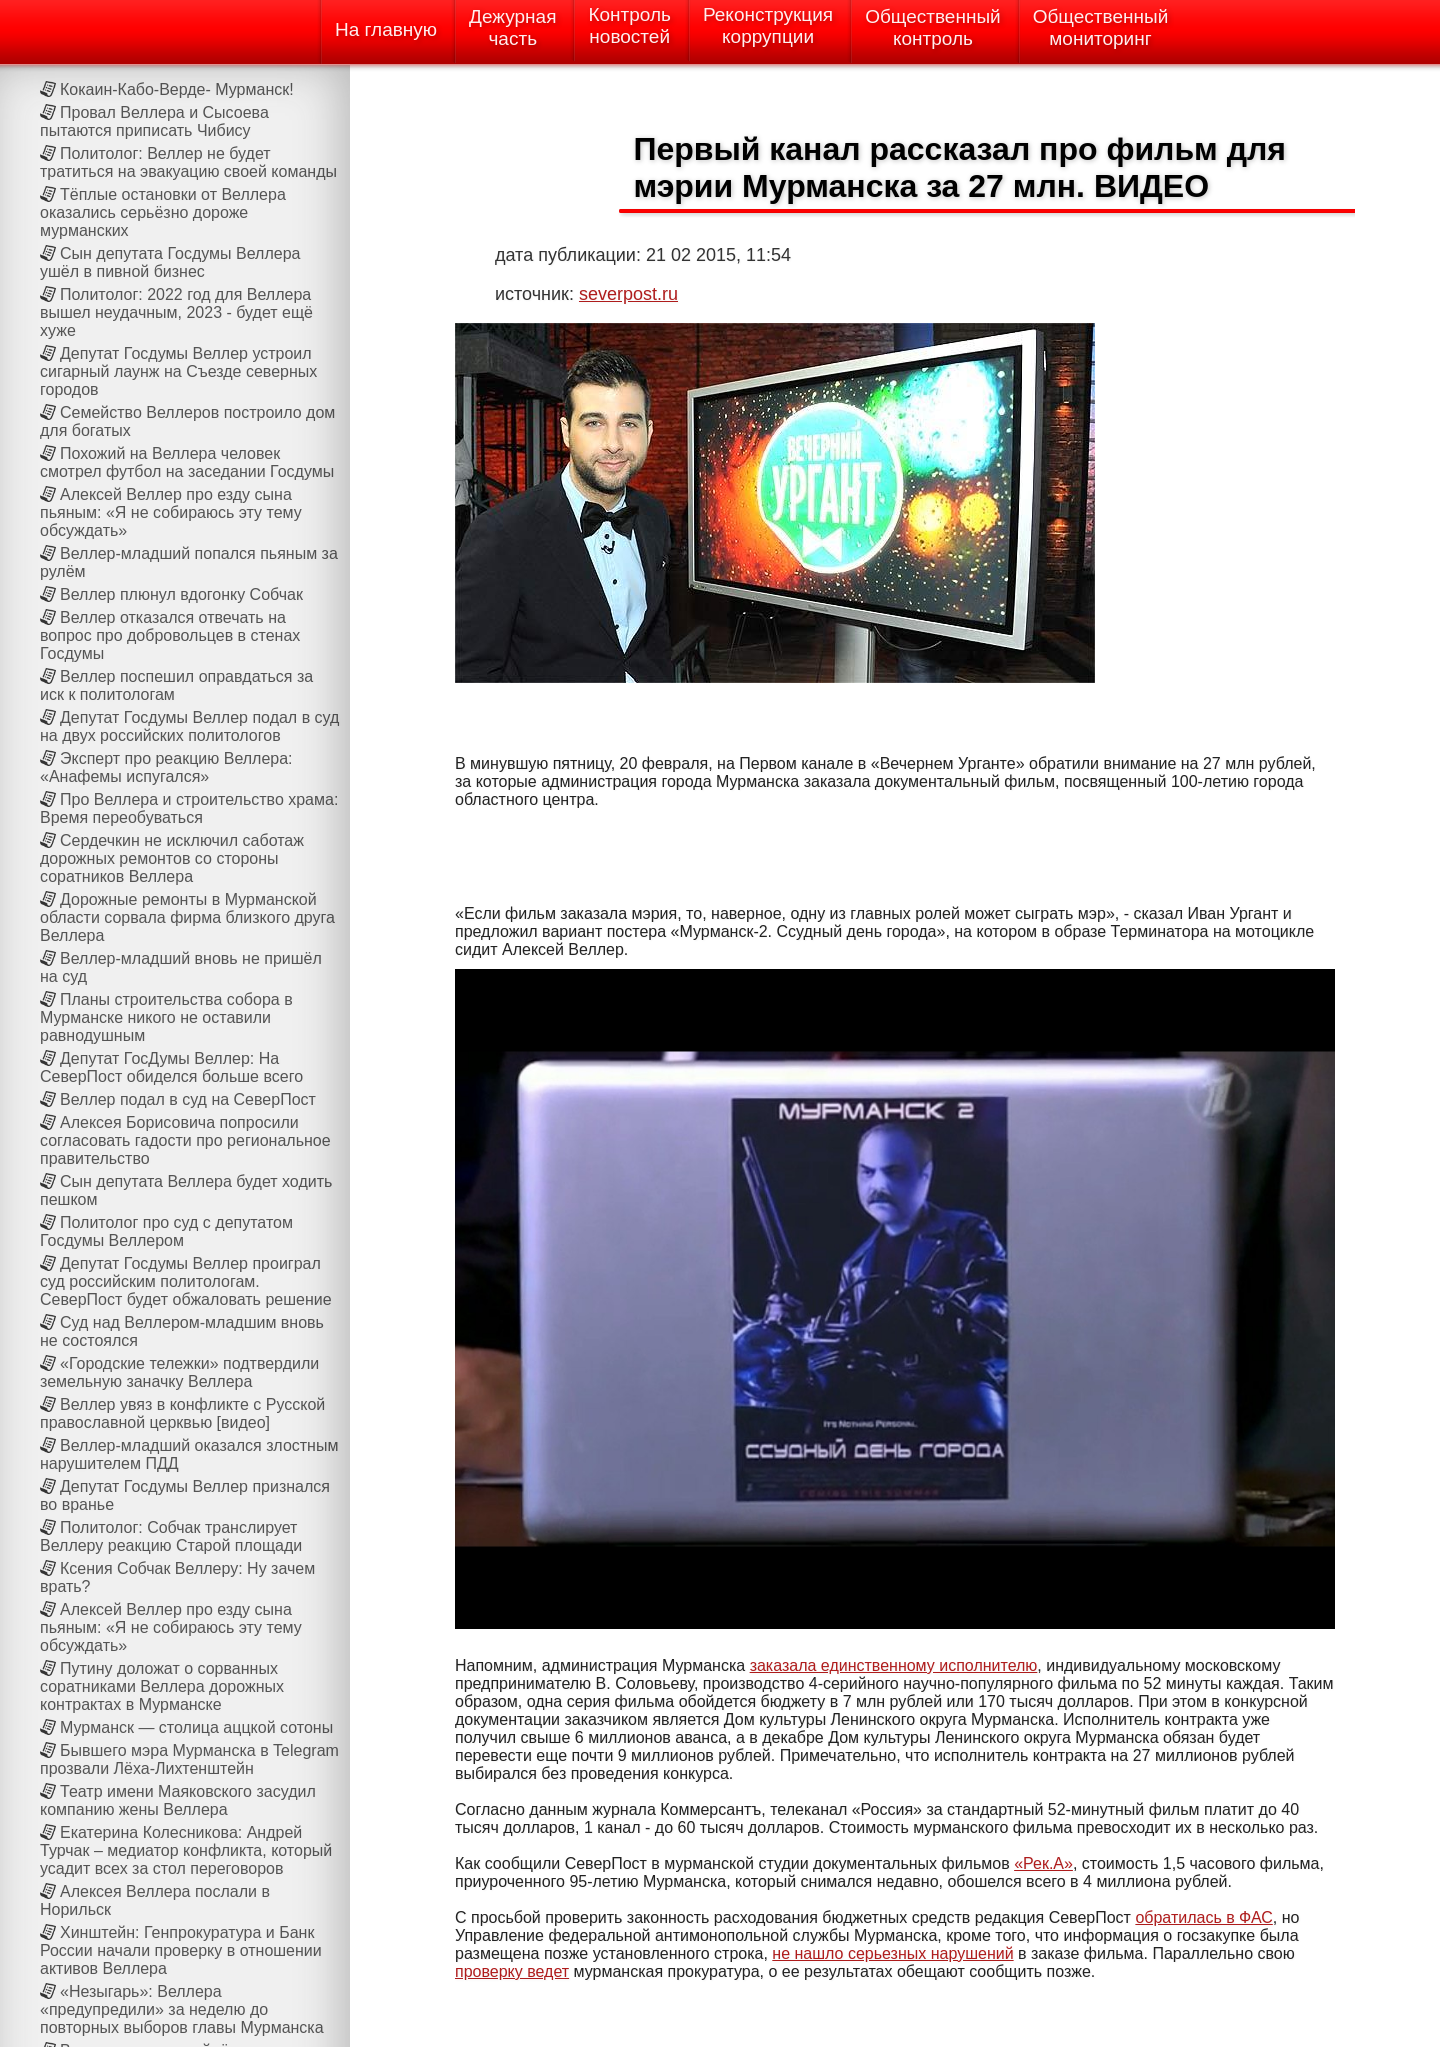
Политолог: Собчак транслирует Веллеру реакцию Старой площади (171, 1536)
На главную (386, 29)
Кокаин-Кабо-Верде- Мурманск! (177, 89)
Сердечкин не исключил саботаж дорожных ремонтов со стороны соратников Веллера (172, 858)
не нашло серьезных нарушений (892, 1953)
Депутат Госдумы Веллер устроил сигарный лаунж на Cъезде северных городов (178, 371)
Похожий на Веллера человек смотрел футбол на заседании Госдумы (187, 462)
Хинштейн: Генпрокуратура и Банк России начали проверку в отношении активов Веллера (181, 1950)
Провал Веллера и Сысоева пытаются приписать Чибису (154, 121)
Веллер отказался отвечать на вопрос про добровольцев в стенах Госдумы (170, 635)
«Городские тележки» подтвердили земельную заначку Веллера (179, 1372)
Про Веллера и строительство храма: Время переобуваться (189, 808)
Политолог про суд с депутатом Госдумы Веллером (166, 1231)
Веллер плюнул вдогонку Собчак (181, 594)
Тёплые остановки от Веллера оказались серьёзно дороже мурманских (163, 212)
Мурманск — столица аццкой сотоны (196, 1727)
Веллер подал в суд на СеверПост (188, 1099)
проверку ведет (512, 1971)
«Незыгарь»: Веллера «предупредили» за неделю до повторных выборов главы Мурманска (182, 2009)
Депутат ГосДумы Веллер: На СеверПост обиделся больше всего (171, 1067)
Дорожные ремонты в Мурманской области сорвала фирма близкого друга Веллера (187, 917)
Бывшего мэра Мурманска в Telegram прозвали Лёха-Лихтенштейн (189, 1759)
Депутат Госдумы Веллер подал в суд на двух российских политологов (189, 726)
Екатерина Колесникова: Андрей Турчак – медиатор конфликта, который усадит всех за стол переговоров (186, 1850)
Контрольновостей (629, 25)
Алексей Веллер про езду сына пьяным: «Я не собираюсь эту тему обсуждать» (171, 512)
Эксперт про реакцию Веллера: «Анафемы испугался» (166, 767)
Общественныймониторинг (1101, 27)
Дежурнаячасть (512, 27)
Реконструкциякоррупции (768, 25)
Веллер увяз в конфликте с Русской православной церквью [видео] (182, 1413)
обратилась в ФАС (1203, 1917)
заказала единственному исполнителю (894, 1665)
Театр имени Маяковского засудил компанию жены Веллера (178, 1800)
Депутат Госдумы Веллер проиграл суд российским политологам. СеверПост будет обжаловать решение (186, 1281)
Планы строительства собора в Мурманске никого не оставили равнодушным (166, 1017)
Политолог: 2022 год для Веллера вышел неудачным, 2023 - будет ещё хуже (176, 312)
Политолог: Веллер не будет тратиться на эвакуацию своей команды (188, 162)
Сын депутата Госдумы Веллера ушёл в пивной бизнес (170, 262)
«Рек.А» (1043, 1863)
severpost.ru (628, 294)
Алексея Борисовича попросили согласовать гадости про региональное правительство (185, 1140)
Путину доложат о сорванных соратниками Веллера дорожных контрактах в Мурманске (162, 1686)
